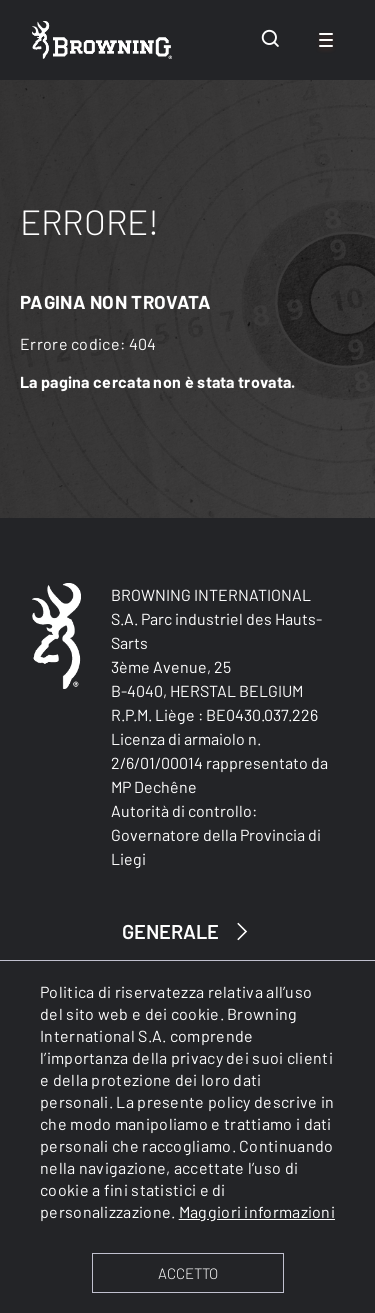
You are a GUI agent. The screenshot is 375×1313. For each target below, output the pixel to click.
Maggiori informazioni (257, 1211)
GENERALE (188, 931)
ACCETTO (188, 1273)
